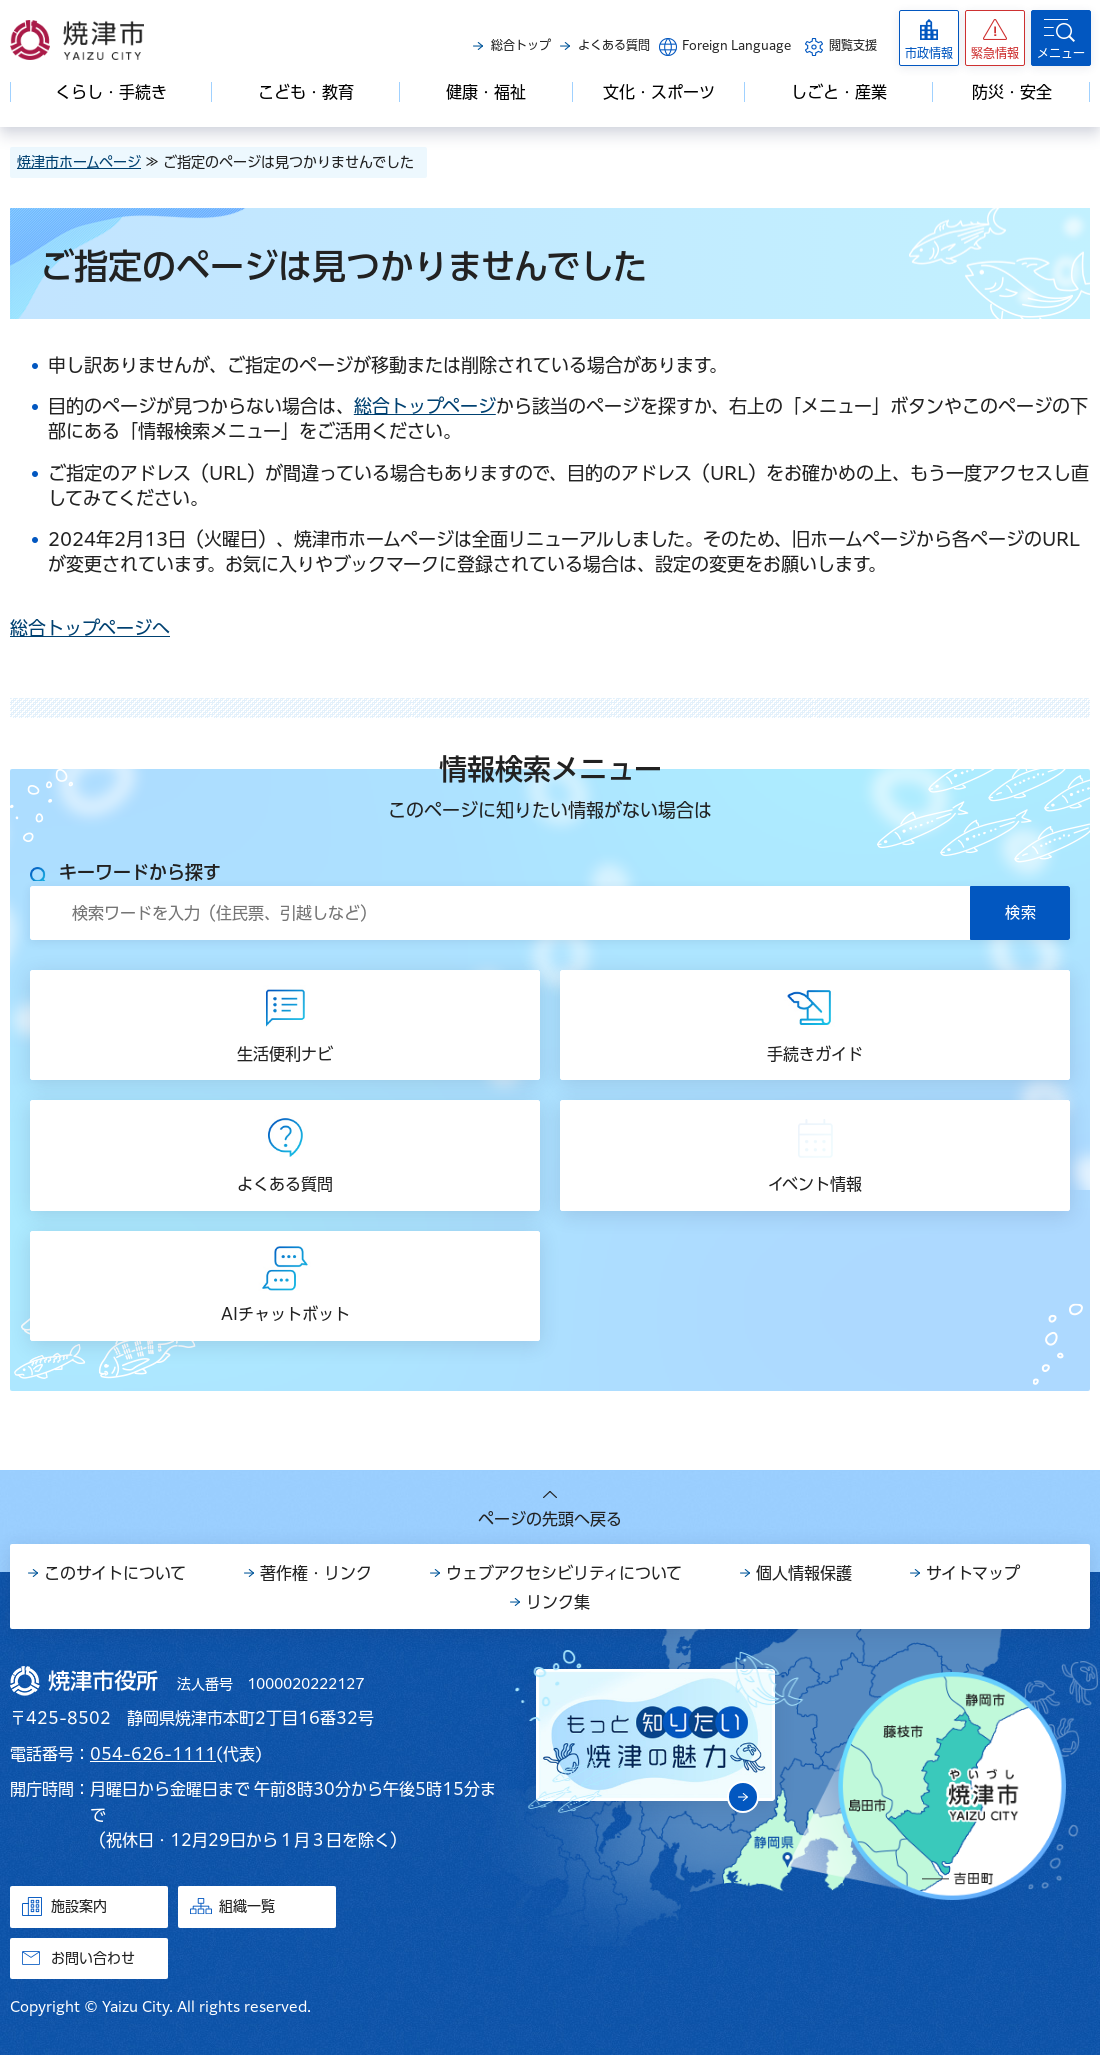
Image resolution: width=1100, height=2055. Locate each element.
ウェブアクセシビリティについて (564, 1573)
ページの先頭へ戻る (550, 1519)
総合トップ (521, 45)
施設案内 (79, 1906)
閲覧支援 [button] (853, 45)
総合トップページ (425, 406)
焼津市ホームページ (79, 162)
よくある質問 (614, 45)
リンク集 (558, 1602)
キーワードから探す (140, 872)
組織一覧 (247, 1906)
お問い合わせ (93, 1958)
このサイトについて (115, 1573)
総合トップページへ (90, 628)
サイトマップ (973, 1573)
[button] (995, 38)
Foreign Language (736, 45)
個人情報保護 (804, 1573)
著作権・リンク (316, 1573)
